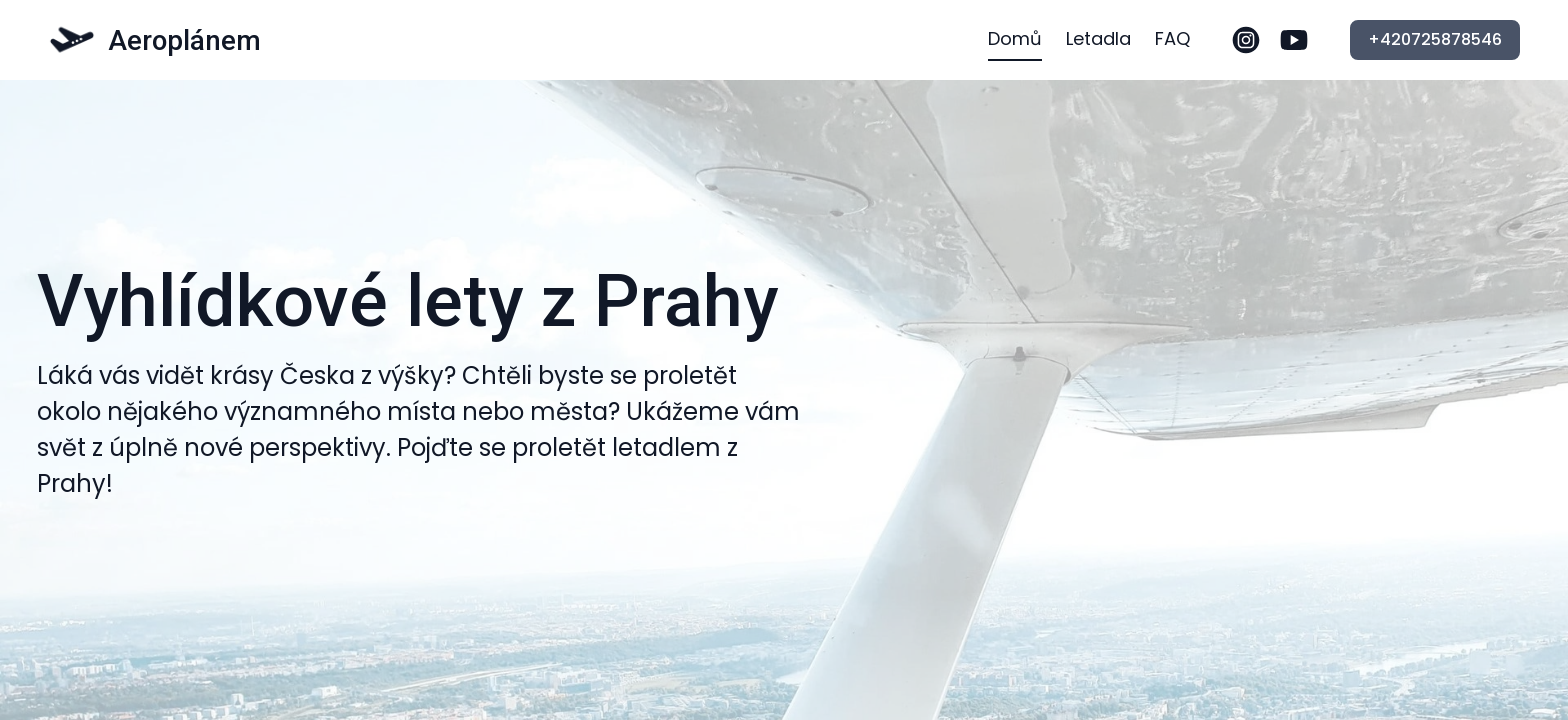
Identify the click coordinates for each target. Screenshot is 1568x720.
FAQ (1172, 38)
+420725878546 (1435, 39)
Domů (1015, 38)
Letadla (1098, 38)
